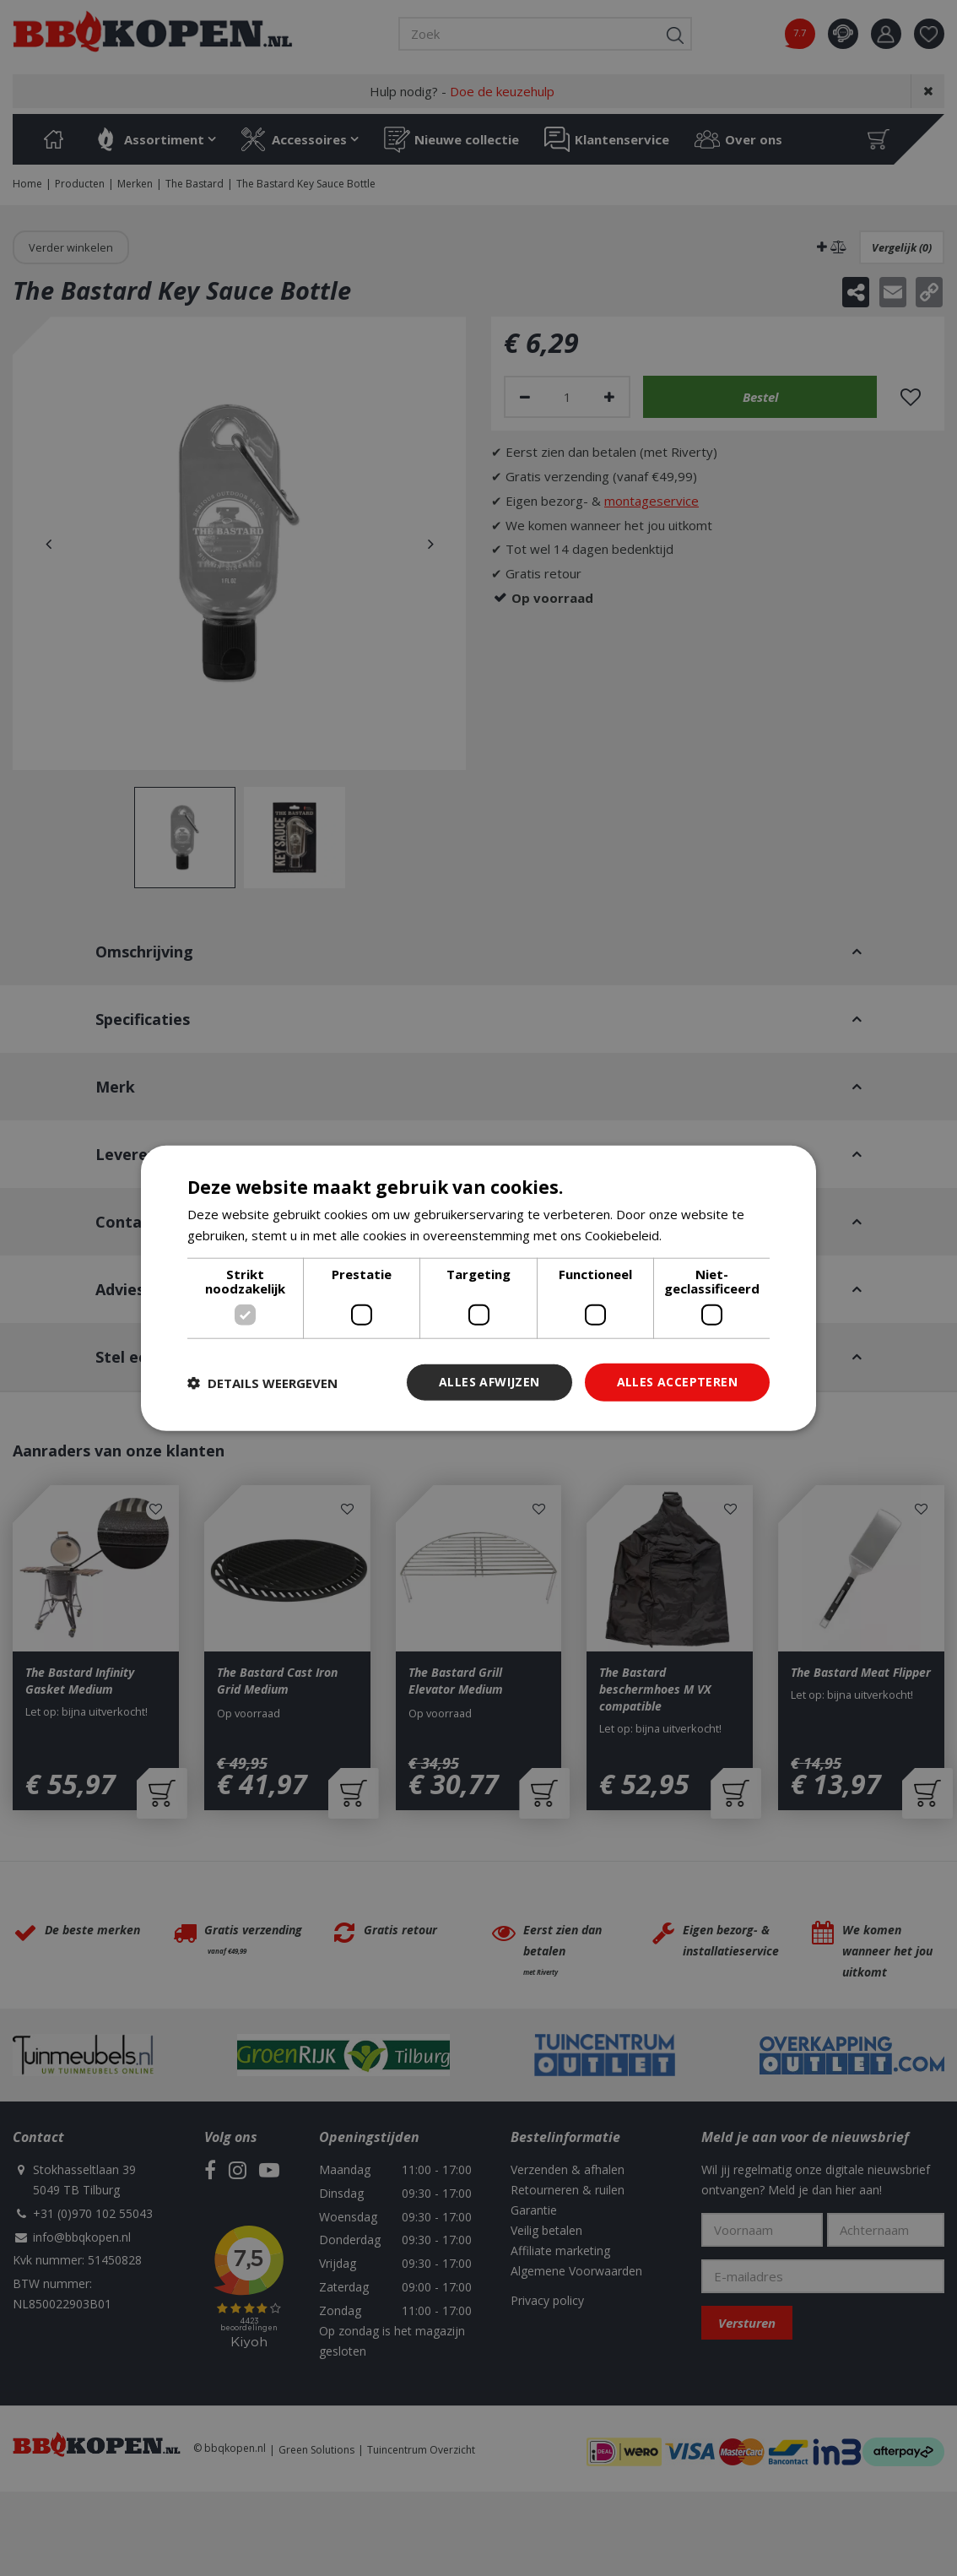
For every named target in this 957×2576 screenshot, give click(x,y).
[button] (262, 1382)
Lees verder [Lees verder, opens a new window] (701, 1234)
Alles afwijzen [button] (489, 1382)
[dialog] (478, 1288)
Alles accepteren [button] (677, 1382)
